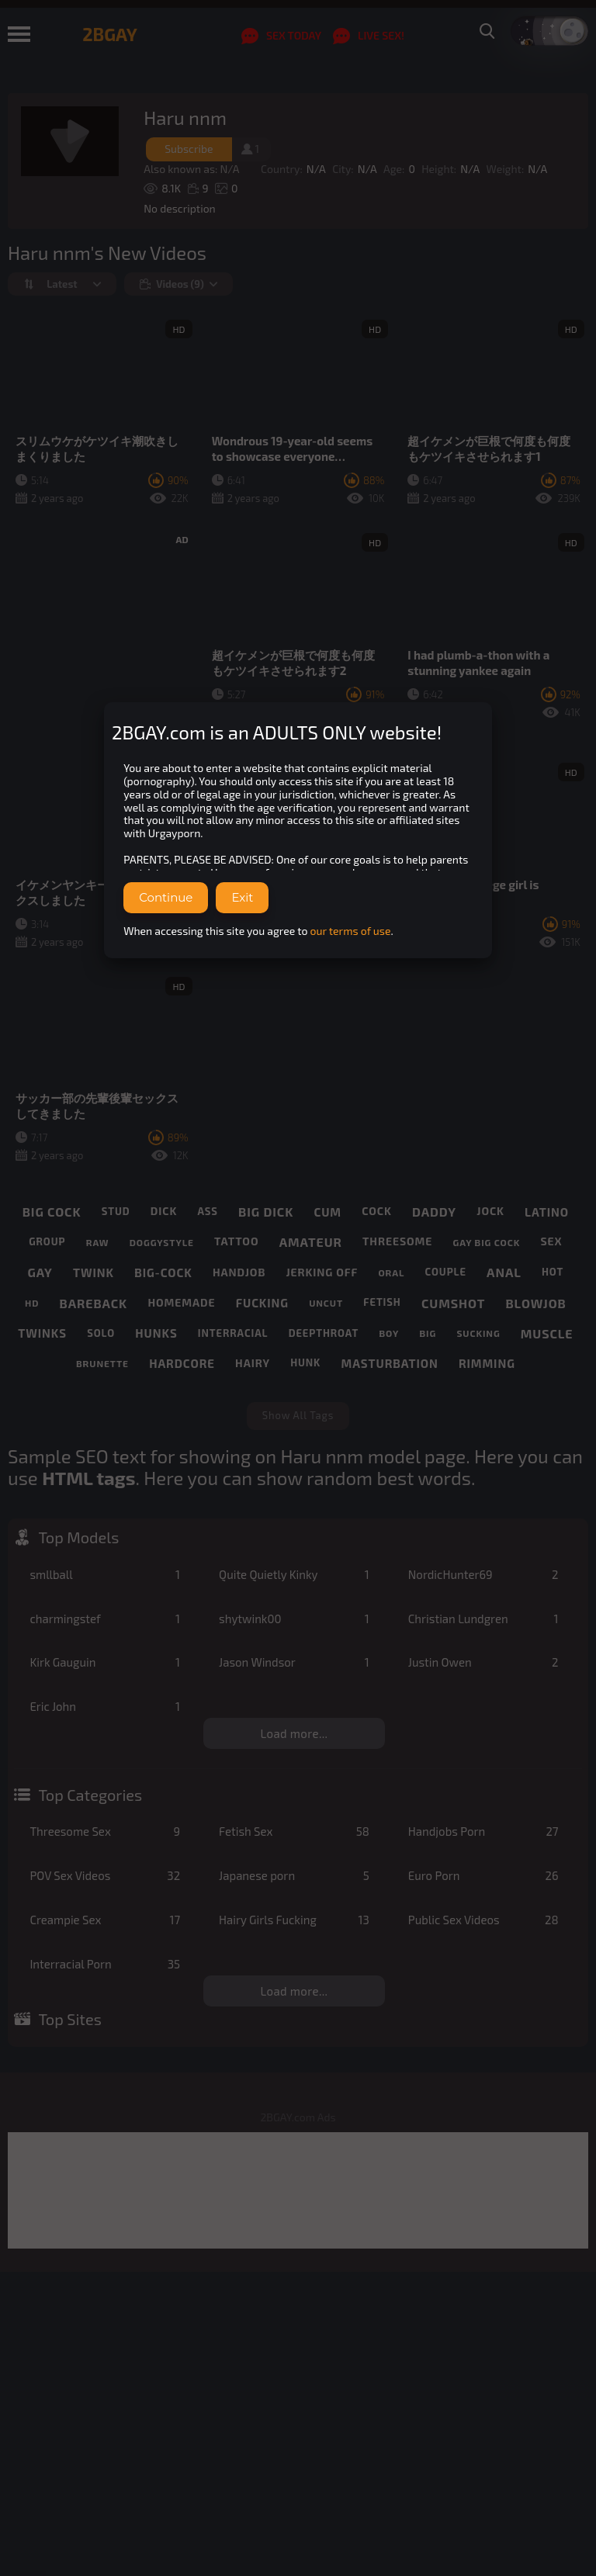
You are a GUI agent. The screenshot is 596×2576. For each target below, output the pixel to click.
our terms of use (350, 930)
